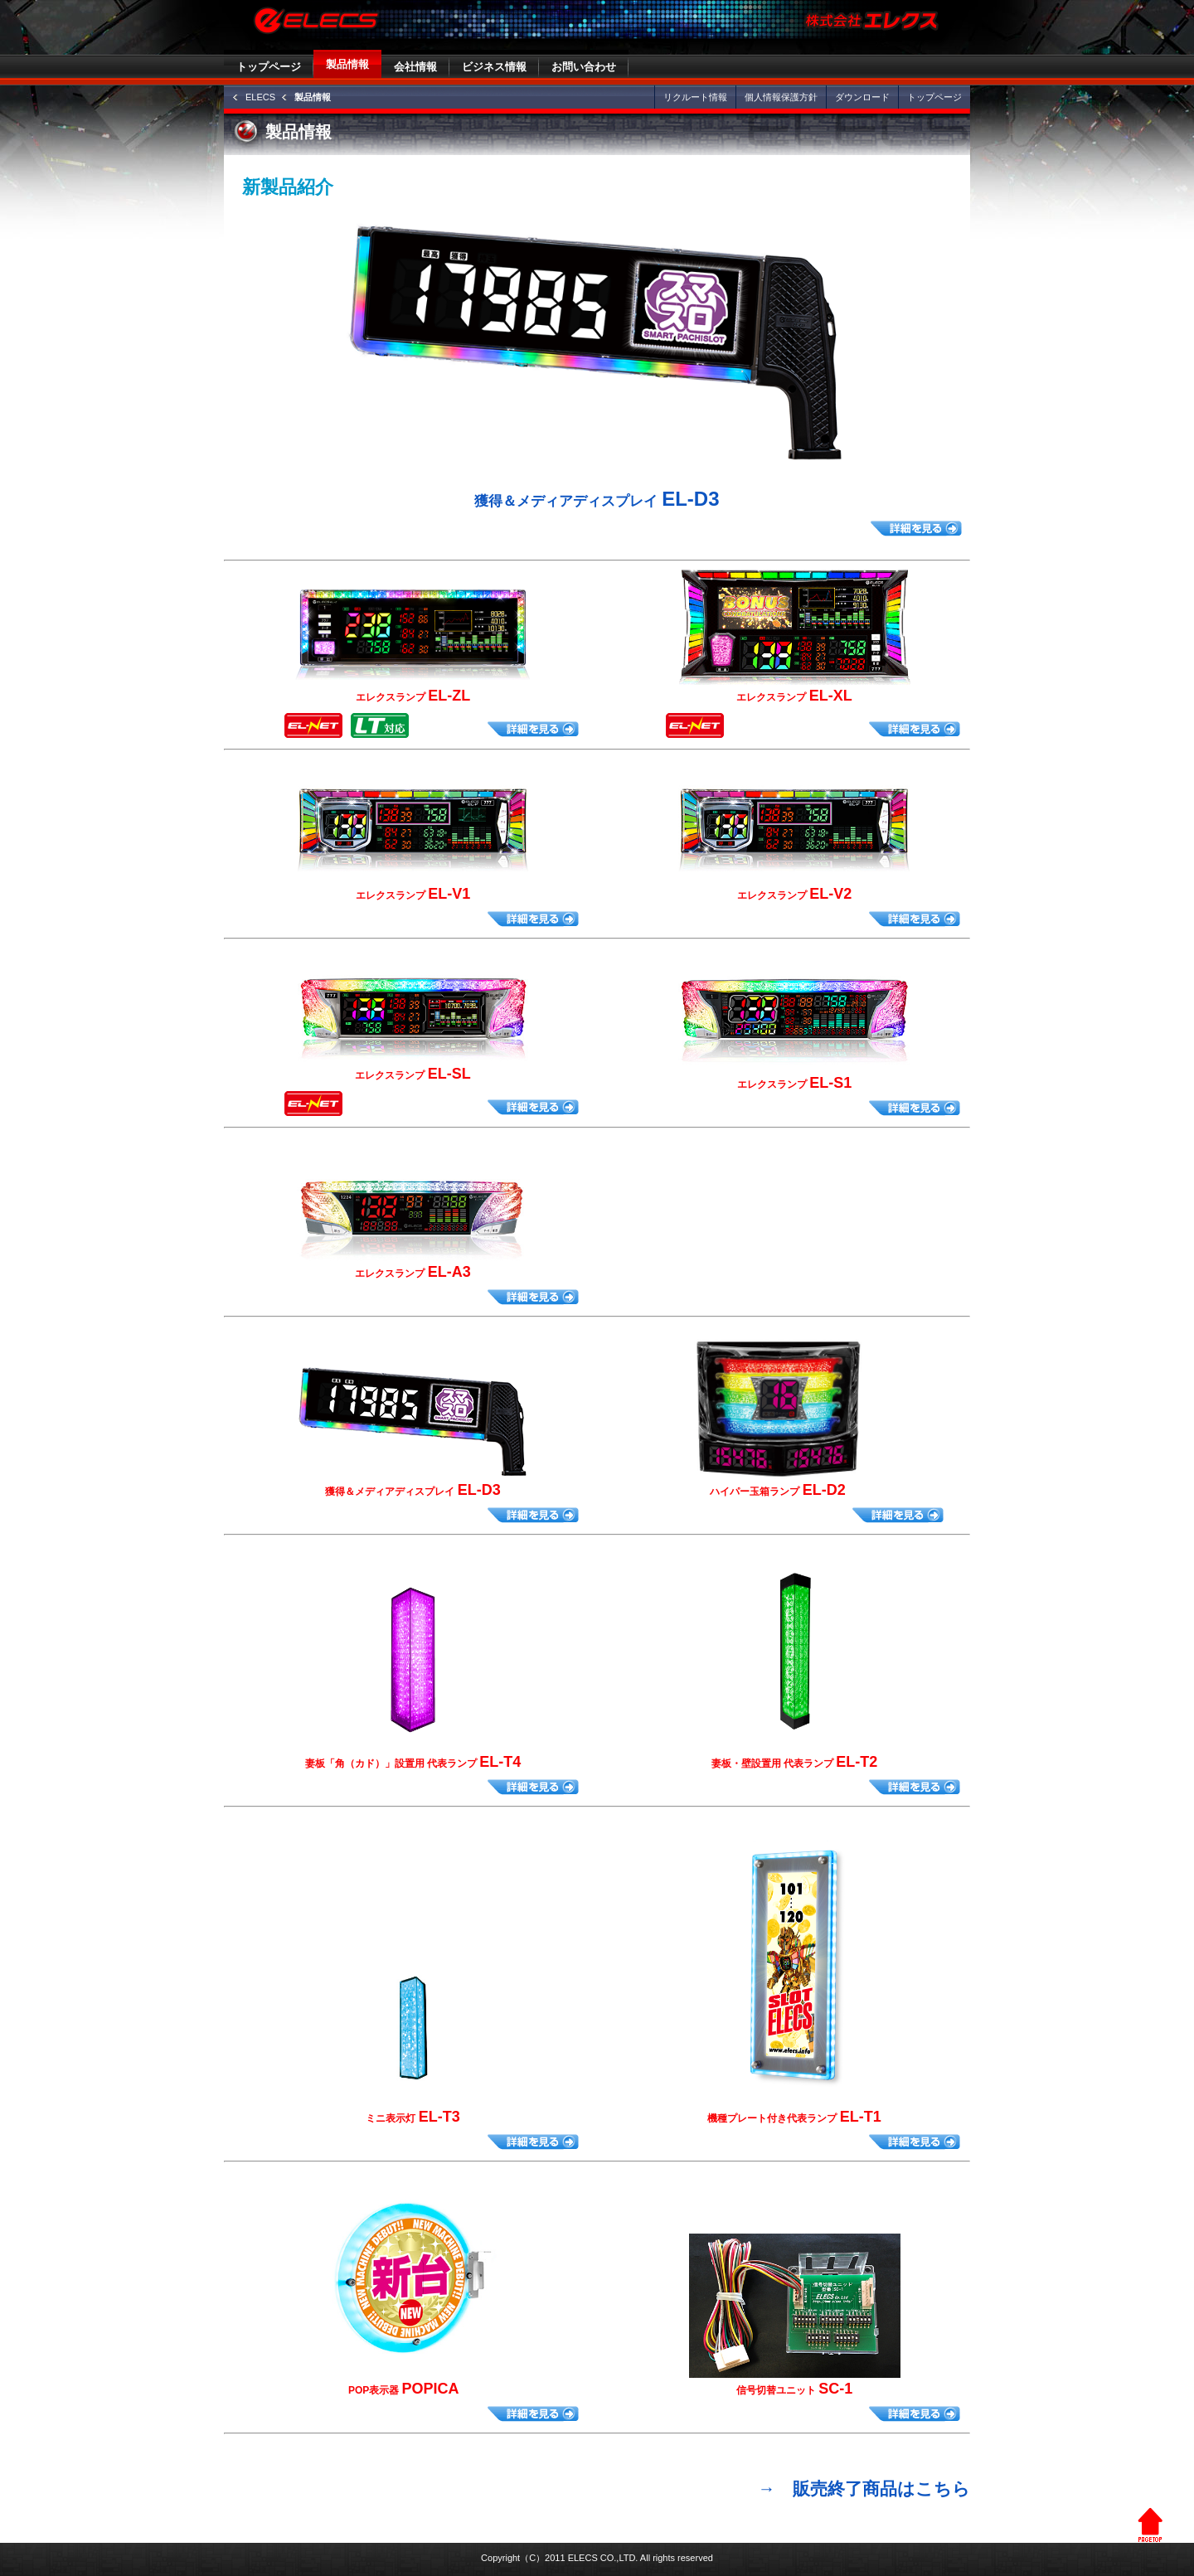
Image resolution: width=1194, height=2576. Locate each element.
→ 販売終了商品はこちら (864, 2488)
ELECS (260, 97)
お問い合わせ (583, 67)
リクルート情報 (695, 97)
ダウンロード (862, 97)
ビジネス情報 (494, 67)
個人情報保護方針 (781, 97)
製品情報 (347, 64)
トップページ (268, 67)
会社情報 (415, 67)
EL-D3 (596, 499)
